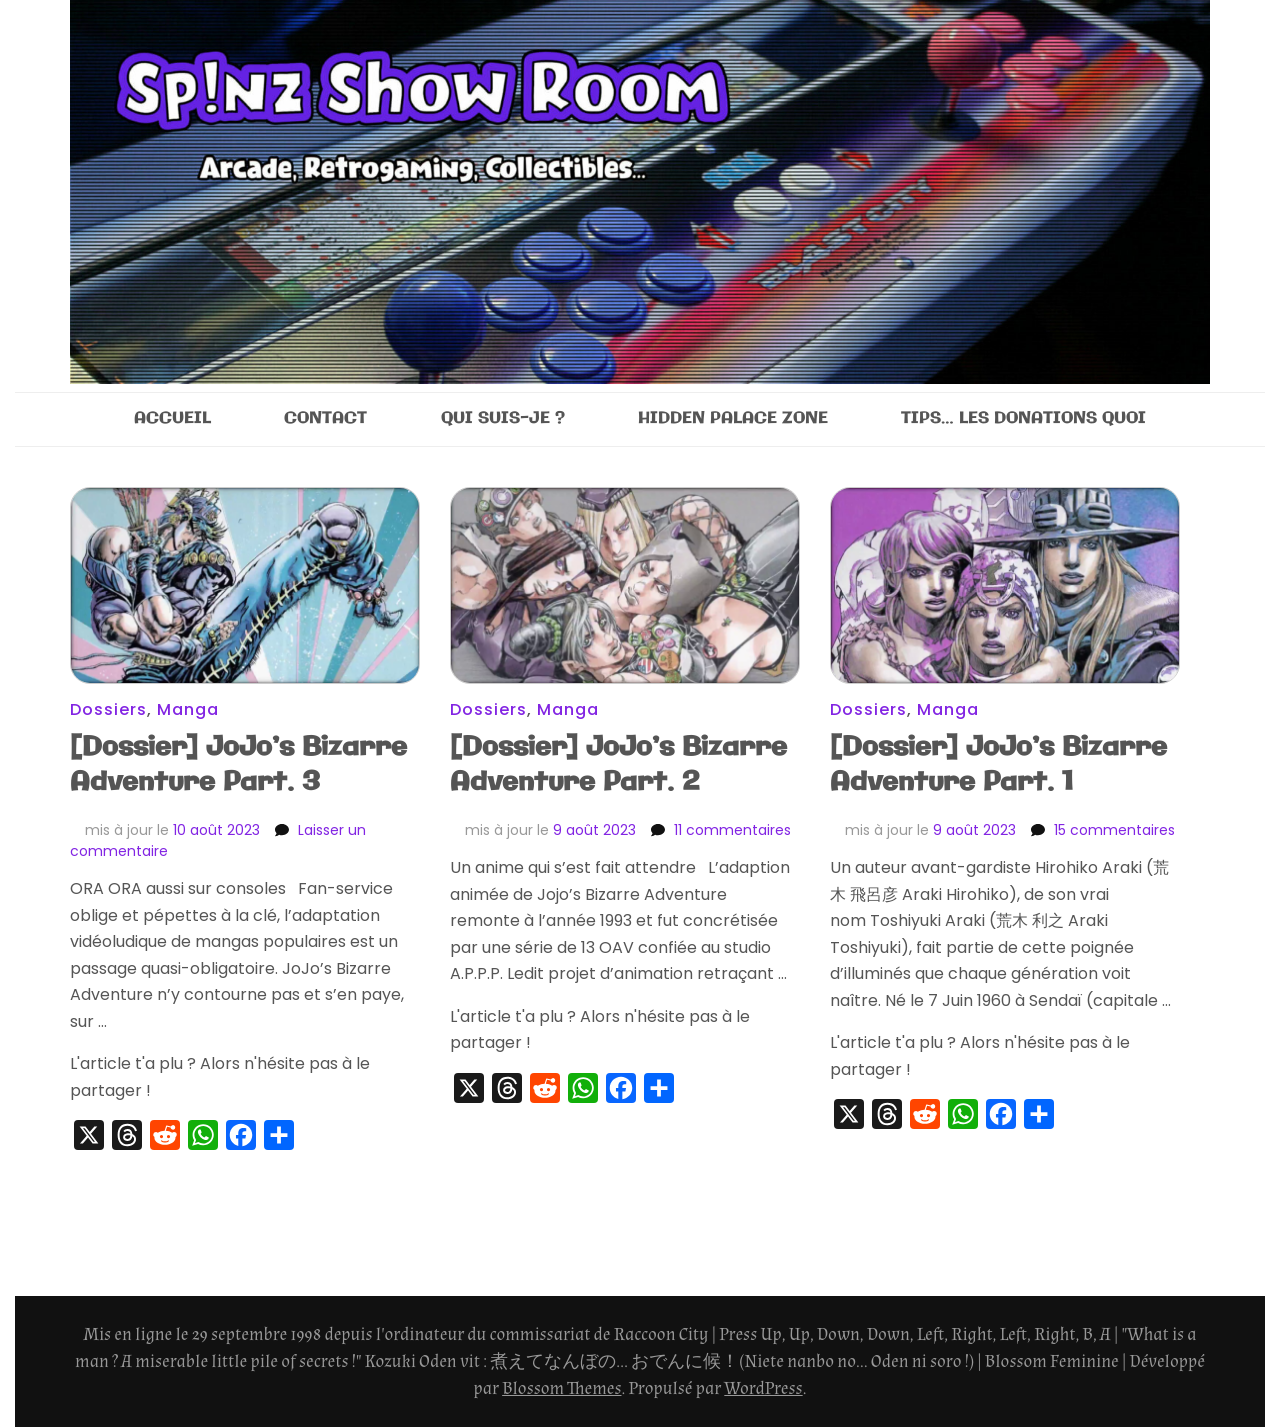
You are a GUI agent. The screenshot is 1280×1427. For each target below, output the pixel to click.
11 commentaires (732, 830)
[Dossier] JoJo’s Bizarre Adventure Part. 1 (998, 765)
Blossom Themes (561, 1388)
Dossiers (108, 709)
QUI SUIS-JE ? (503, 418)
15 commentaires (1114, 830)
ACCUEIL (172, 418)
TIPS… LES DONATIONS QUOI (1023, 418)
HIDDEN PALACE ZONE (733, 418)
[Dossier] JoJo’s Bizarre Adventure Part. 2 (618, 765)
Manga (188, 709)
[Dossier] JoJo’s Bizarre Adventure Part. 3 (238, 765)
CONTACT (325, 418)
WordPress (763, 1388)
